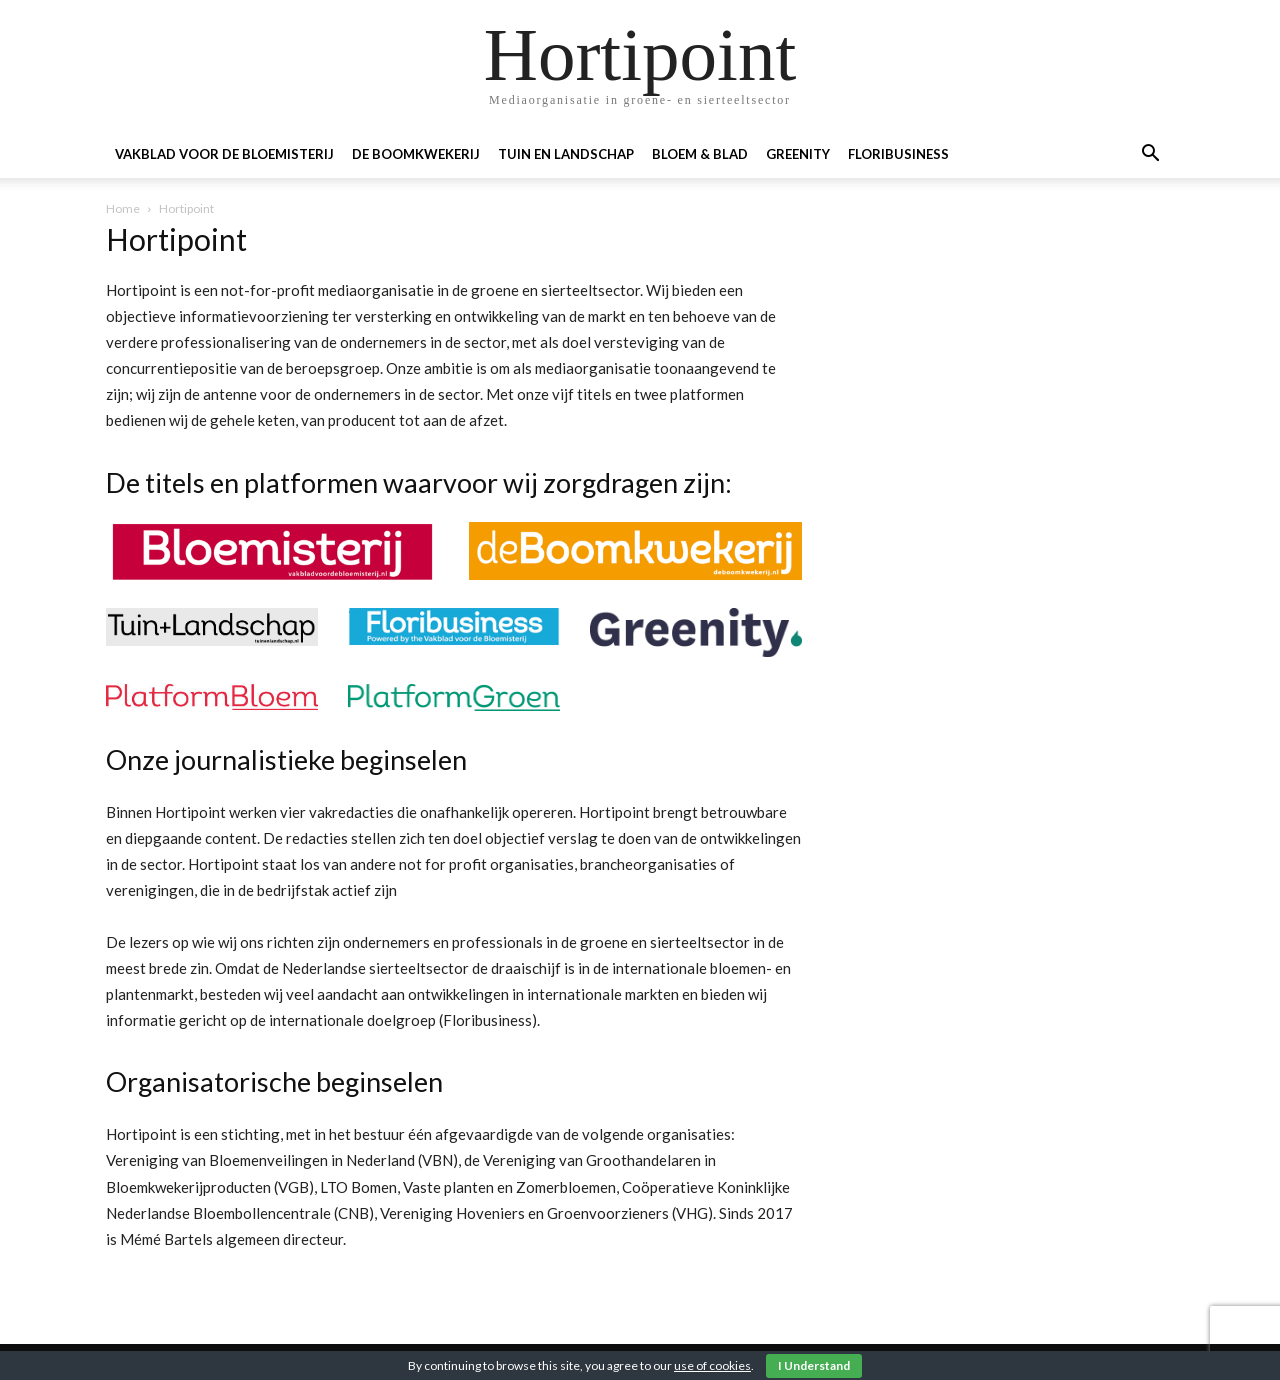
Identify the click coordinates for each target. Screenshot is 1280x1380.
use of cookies (712, 1365)
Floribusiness (898, 154)
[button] (1150, 155)
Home (123, 208)
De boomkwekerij (416, 154)
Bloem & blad (700, 154)
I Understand (814, 1365)
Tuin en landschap (566, 154)
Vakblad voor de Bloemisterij (224, 154)
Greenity (798, 154)
